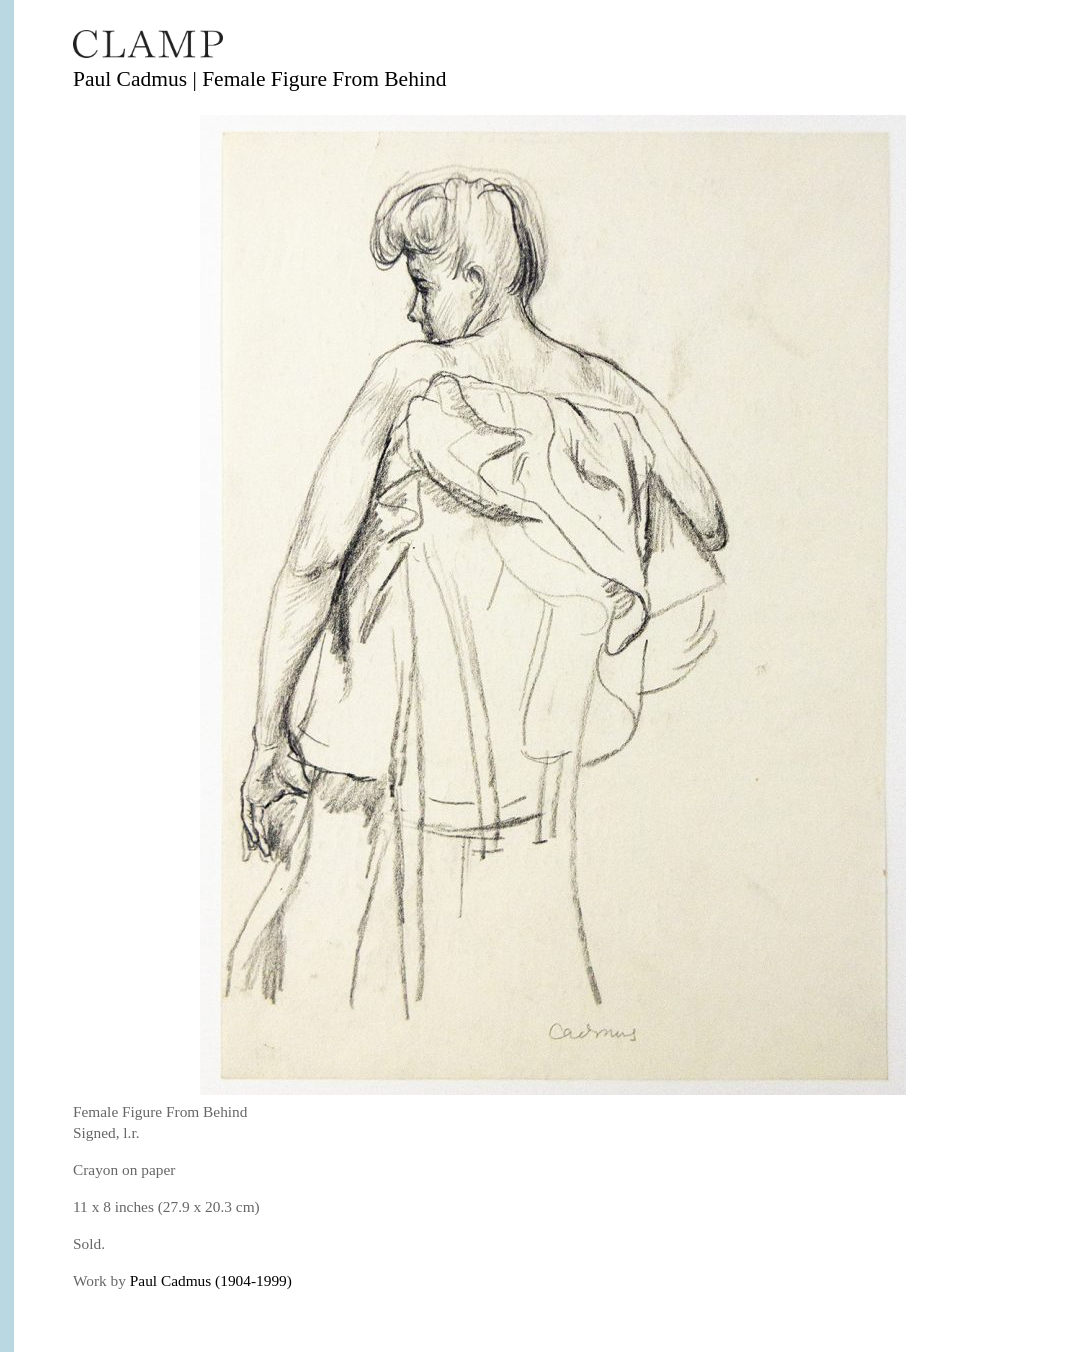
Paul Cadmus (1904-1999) (211, 1280)
